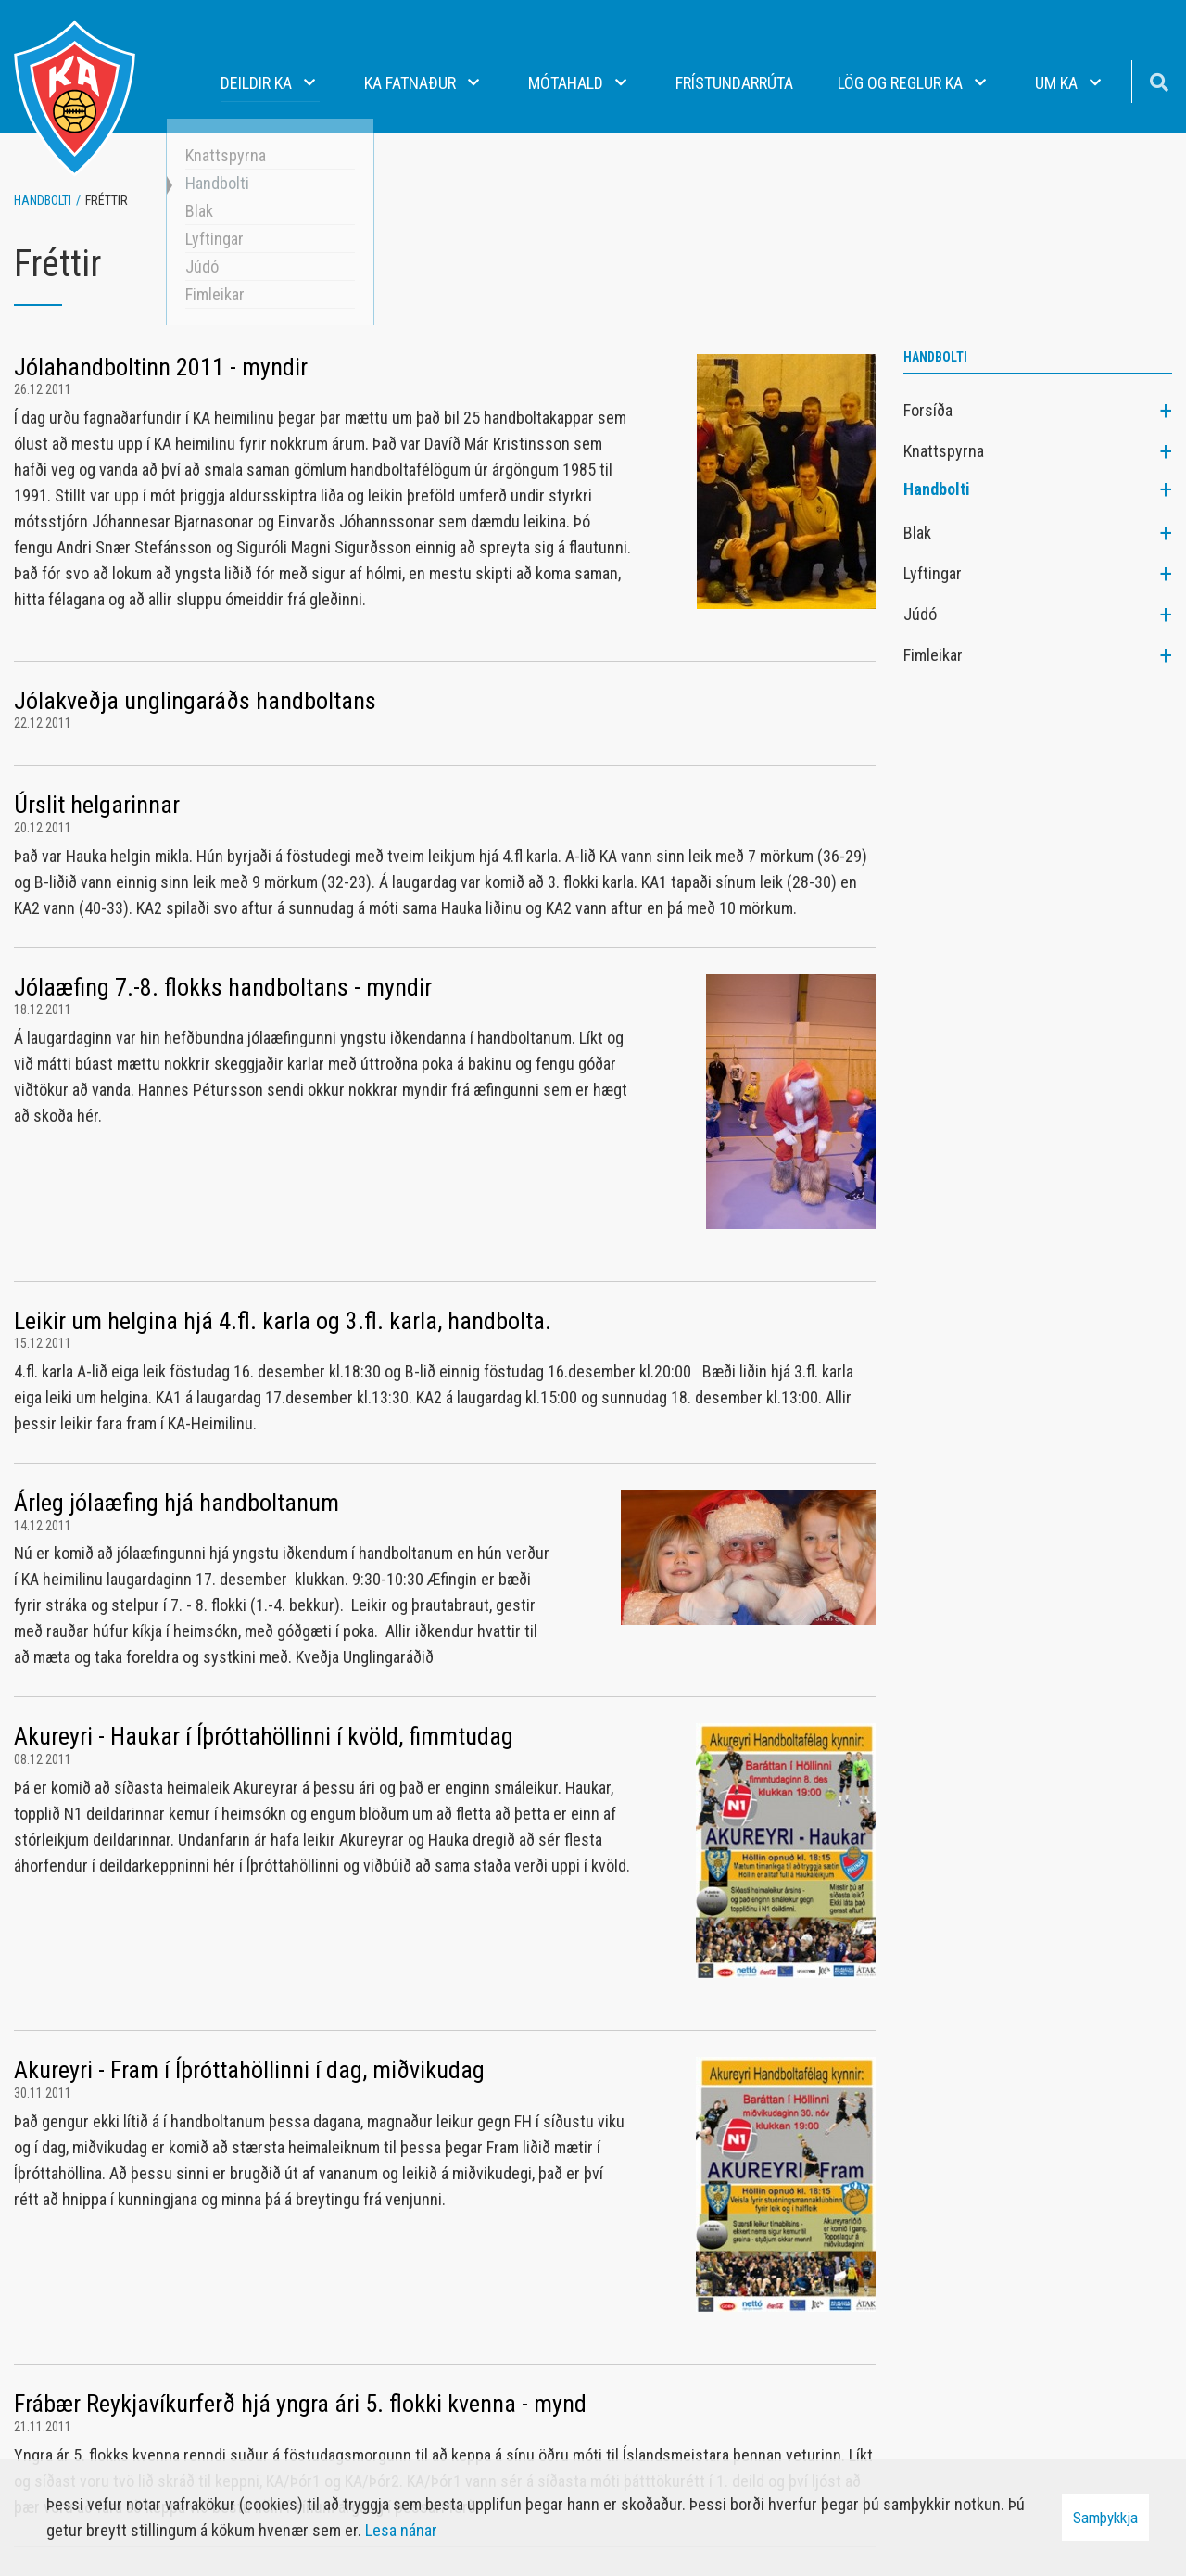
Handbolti (42, 200)
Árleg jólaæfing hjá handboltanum (176, 1502)
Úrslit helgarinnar (97, 804)
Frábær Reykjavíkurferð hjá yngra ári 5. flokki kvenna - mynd (300, 2403)
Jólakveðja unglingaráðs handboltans (195, 701)
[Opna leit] (1158, 80)
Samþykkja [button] (1105, 2517)
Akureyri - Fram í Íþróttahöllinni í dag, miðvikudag (249, 2070)
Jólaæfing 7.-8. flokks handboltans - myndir (223, 987)
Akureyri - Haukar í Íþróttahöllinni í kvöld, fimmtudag (263, 1736)
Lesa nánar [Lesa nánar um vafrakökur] (401, 2530)
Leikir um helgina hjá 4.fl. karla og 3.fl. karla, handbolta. (282, 1321)
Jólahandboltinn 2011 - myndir (161, 367)
